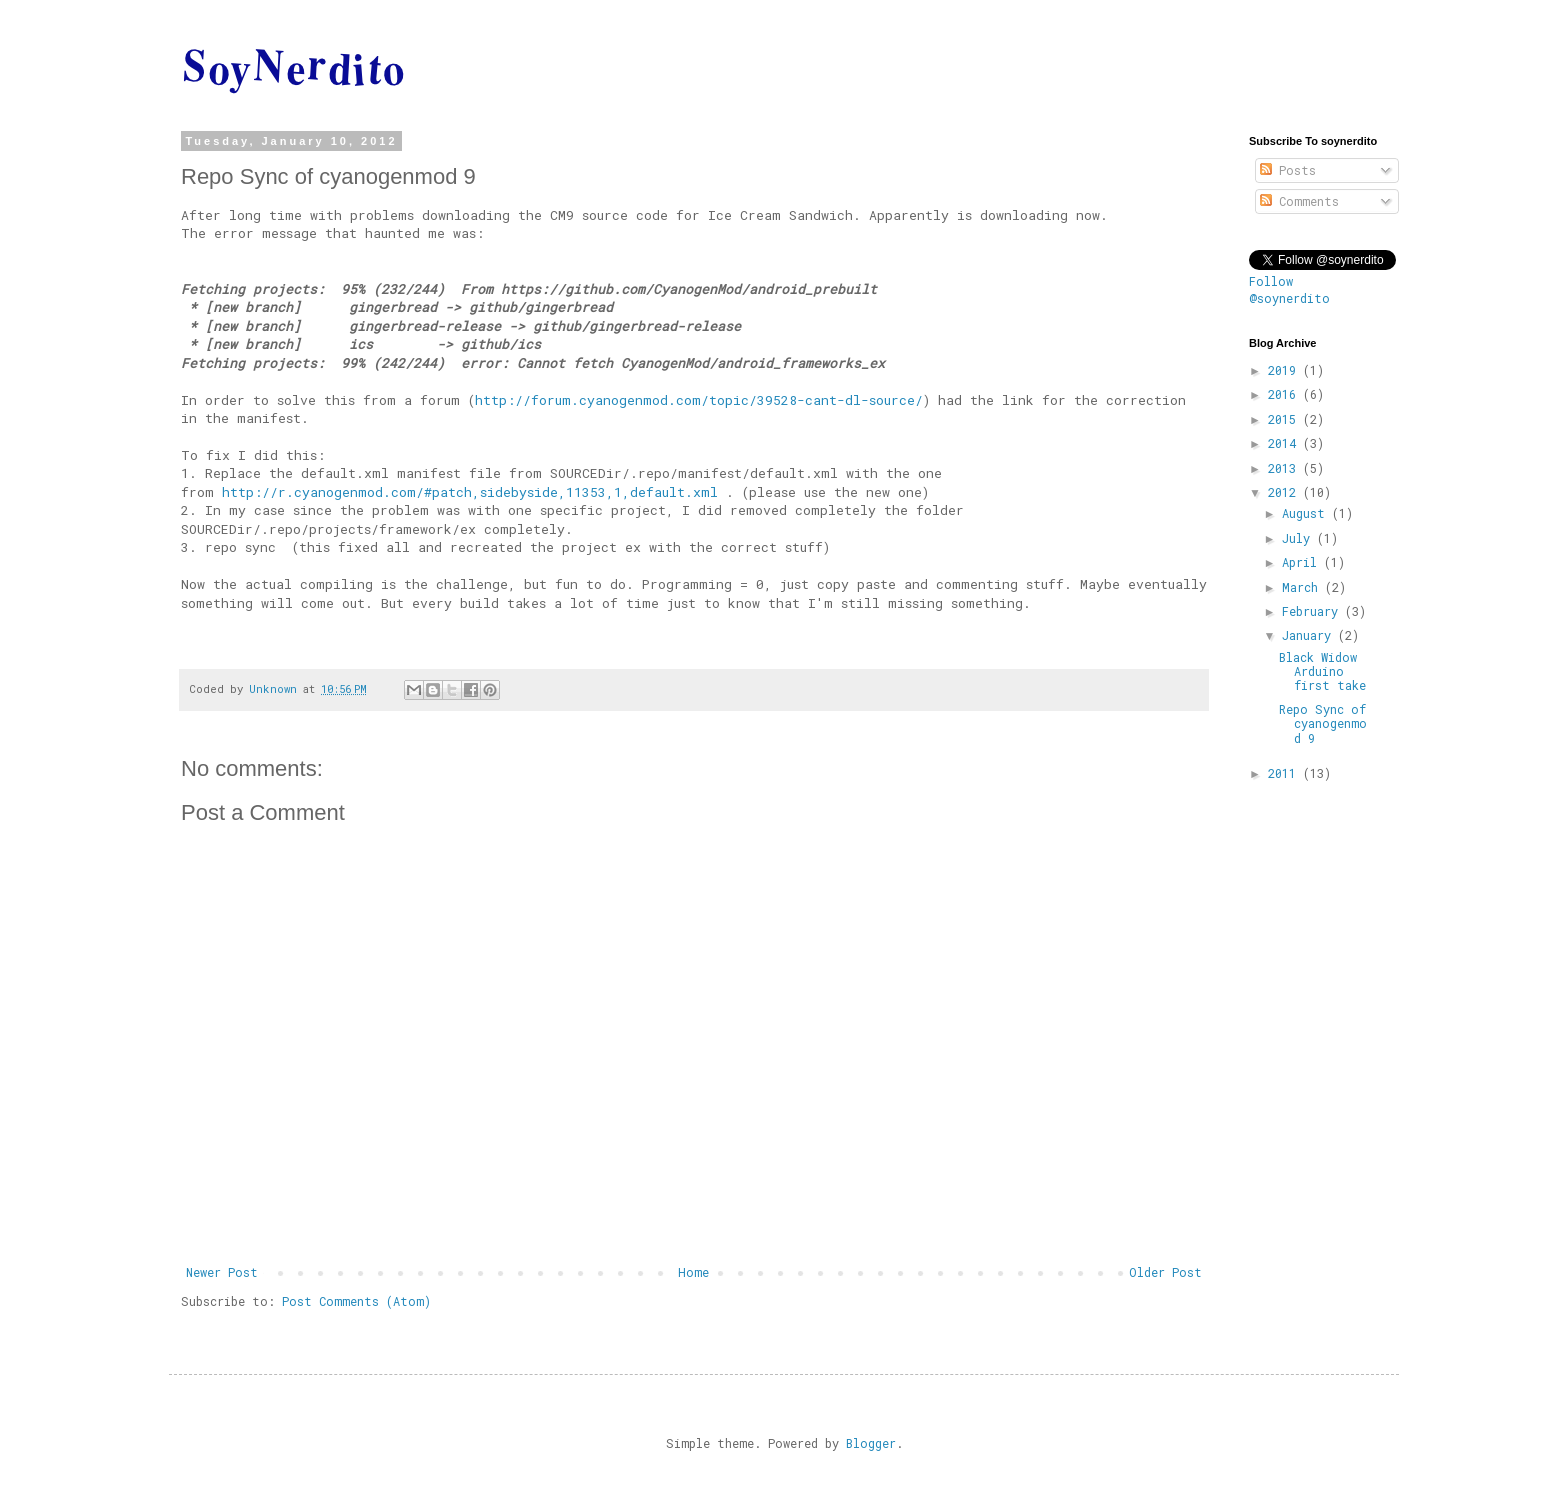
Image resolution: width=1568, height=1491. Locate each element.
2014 (1285, 443)
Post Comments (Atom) (356, 1301)
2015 (1285, 419)
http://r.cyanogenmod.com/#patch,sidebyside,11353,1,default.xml (470, 492)
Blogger (871, 1443)
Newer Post (222, 1272)
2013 (1285, 468)
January (1310, 635)
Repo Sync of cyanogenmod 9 (1323, 723)
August (1307, 513)
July (1299, 538)
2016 (1285, 394)
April (1303, 562)
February (1313, 611)
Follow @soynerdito (1289, 289)
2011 (1285, 773)
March (1303, 587)
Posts (1288, 170)
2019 (1285, 370)
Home (693, 1272)
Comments (1299, 201)
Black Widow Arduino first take (1322, 671)
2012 (1285, 492)
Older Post (1165, 1272)
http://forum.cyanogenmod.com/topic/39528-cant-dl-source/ (699, 400)
